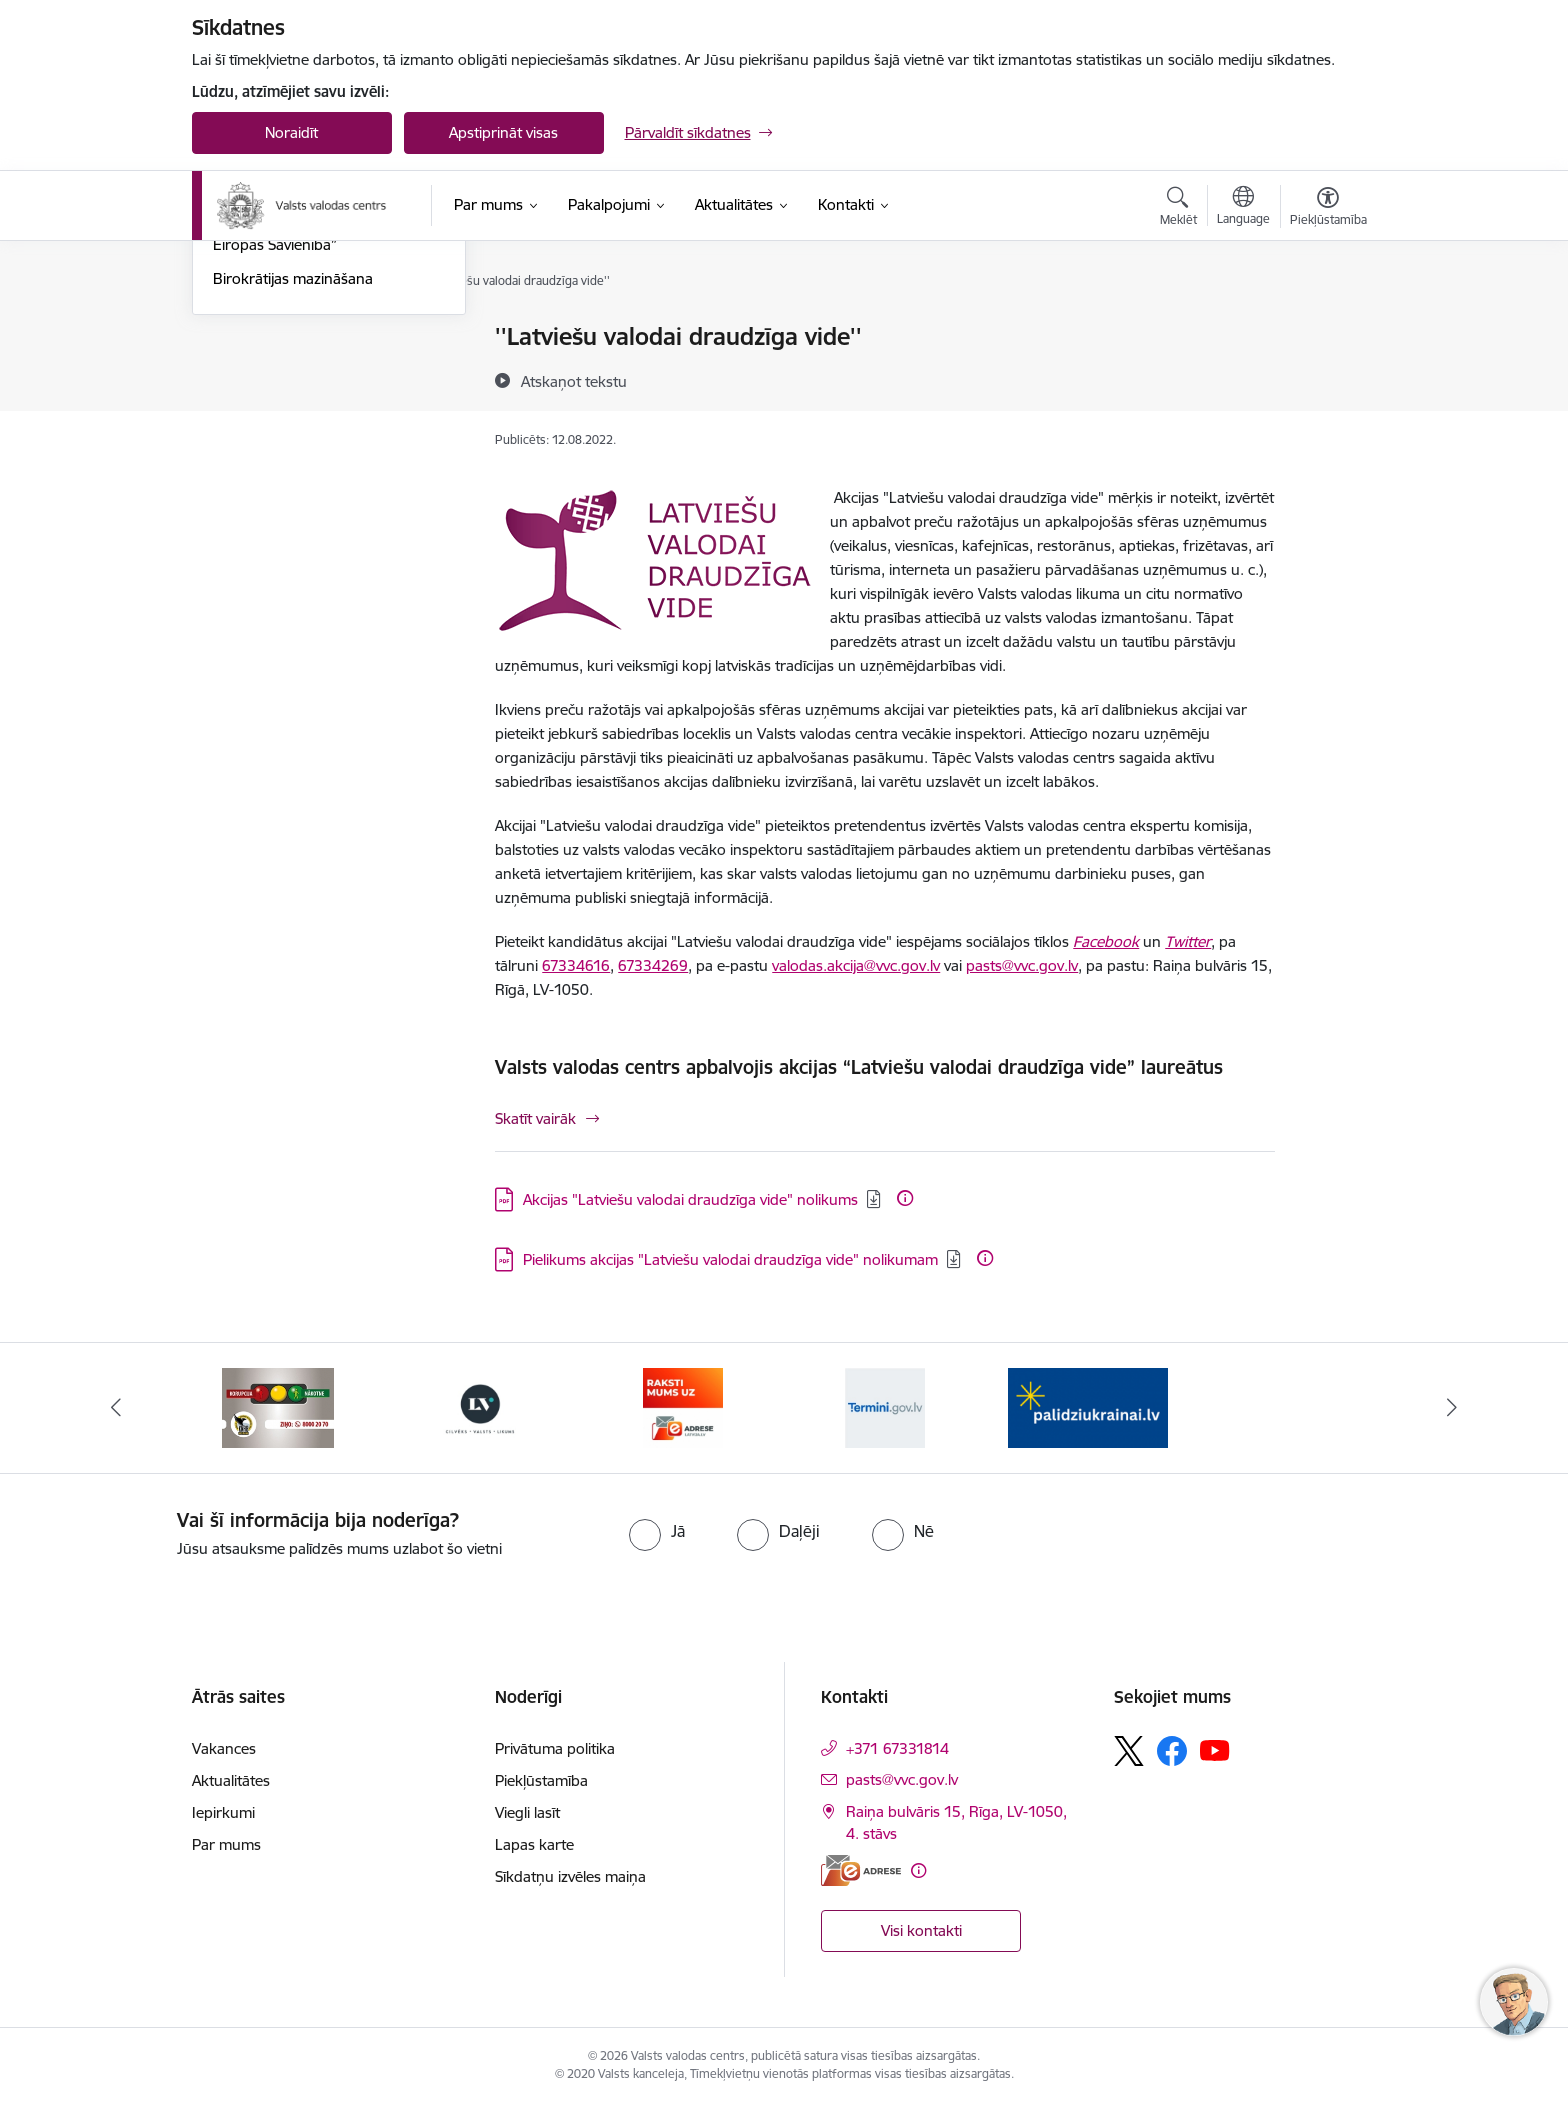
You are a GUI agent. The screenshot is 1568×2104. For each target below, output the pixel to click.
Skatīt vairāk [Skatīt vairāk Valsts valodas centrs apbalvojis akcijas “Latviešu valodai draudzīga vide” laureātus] (535, 1118)
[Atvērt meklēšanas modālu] (1178, 209)
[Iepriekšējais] (116, 1408)
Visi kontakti (921, 1930)
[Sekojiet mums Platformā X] (1129, 1751)
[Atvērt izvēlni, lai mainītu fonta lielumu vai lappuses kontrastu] (1328, 209)
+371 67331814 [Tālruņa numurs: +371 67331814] (897, 1748)
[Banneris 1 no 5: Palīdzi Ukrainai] (1088, 1406)
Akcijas (235, 407)
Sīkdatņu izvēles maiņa (570, 1876)
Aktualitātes (252, 337)
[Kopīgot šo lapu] (1327, 378)
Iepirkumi (223, 1812)
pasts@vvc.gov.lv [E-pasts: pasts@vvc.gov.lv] (902, 1779)
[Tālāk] (1453, 1408)
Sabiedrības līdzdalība (285, 372)
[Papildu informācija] (905, 1198)
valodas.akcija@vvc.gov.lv (856, 965)
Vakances (224, 1748)
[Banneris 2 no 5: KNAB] (278, 1406)
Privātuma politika (555, 1748)
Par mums (226, 1844)
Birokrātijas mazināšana (293, 492)
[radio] (657, 1531)
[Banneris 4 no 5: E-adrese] (683, 1406)
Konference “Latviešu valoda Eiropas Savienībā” (309, 450)
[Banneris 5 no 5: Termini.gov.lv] (885, 1406)
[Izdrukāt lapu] (1327, 328)
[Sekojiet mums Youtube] (1215, 1750)
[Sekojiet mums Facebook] (1172, 1751)
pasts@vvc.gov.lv (1022, 965)
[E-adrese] (861, 1870)
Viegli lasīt (527, 1812)
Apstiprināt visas (503, 132)
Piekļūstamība (541, 1780)
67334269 (653, 965)
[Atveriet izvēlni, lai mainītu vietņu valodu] (1243, 208)
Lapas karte (534, 1844)
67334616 (576, 965)
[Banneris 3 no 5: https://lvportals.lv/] (480, 1406)
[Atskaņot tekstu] (574, 381)
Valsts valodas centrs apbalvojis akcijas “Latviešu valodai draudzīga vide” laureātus (859, 1067)
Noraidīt (291, 132)
